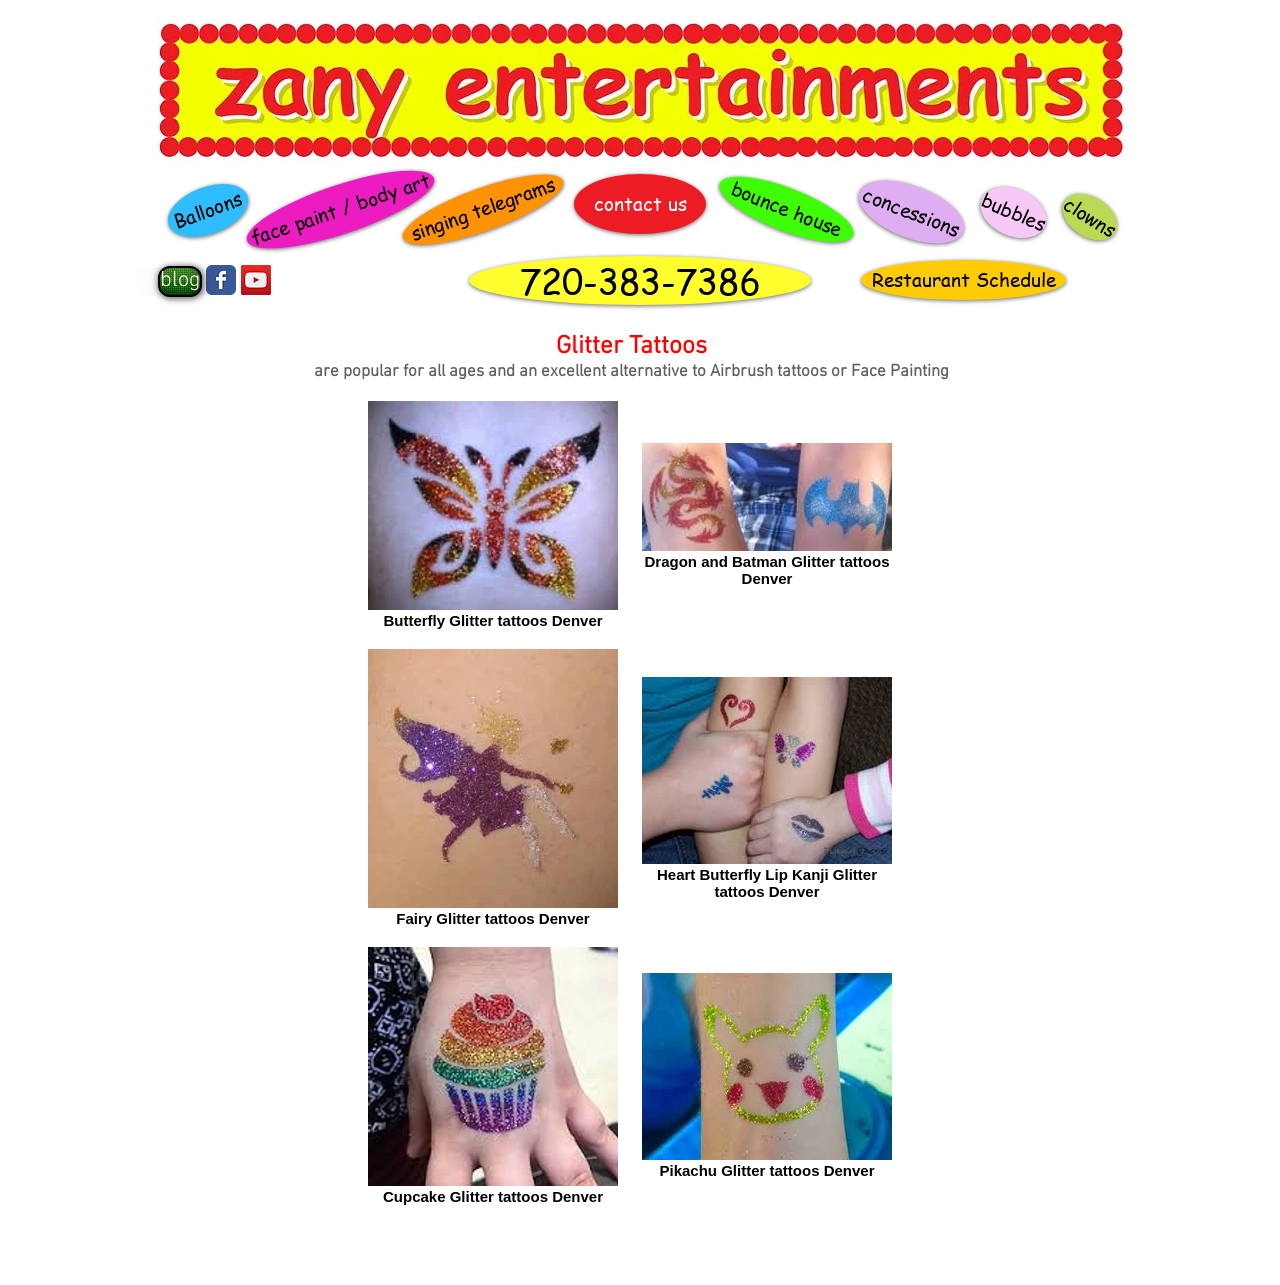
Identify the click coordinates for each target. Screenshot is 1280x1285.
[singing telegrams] (483, 210)
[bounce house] (786, 210)
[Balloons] (207, 210)
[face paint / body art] (340, 209)
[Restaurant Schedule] (963, 280)
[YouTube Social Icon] (256, 280)
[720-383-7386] (640, 280)
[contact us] (640, 204)
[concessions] (911, 212)
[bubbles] (1014, 212)
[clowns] (1090, 217)
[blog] (180, 281)
